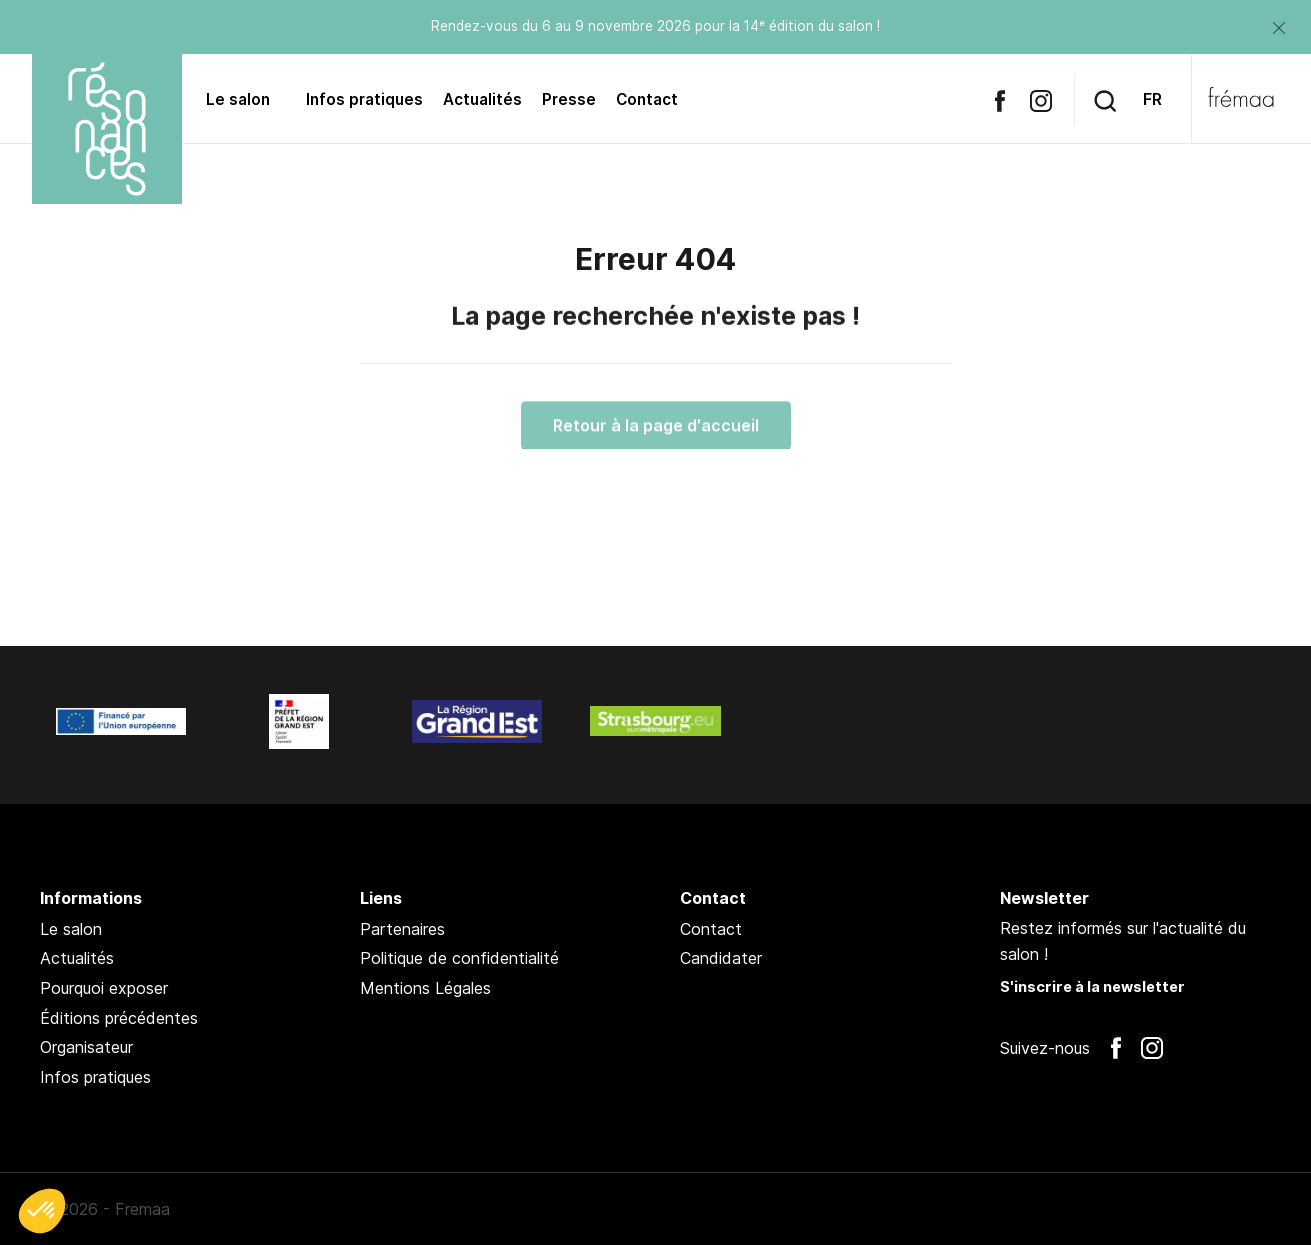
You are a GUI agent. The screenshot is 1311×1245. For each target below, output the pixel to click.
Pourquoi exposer (104, 988)
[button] (42, 1211)
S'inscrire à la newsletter (1092, 986)
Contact (647, 99)
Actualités (482, 99)
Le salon (238, 99)
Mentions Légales (425, 988)
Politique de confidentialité (459, 958)
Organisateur (86, 1047)
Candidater (721, 958)
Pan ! (1220, 1209)
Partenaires (402, 929)
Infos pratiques (364, 99)
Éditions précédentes (119, 1018)
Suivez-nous (1045, 1048)
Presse (569, 99)
